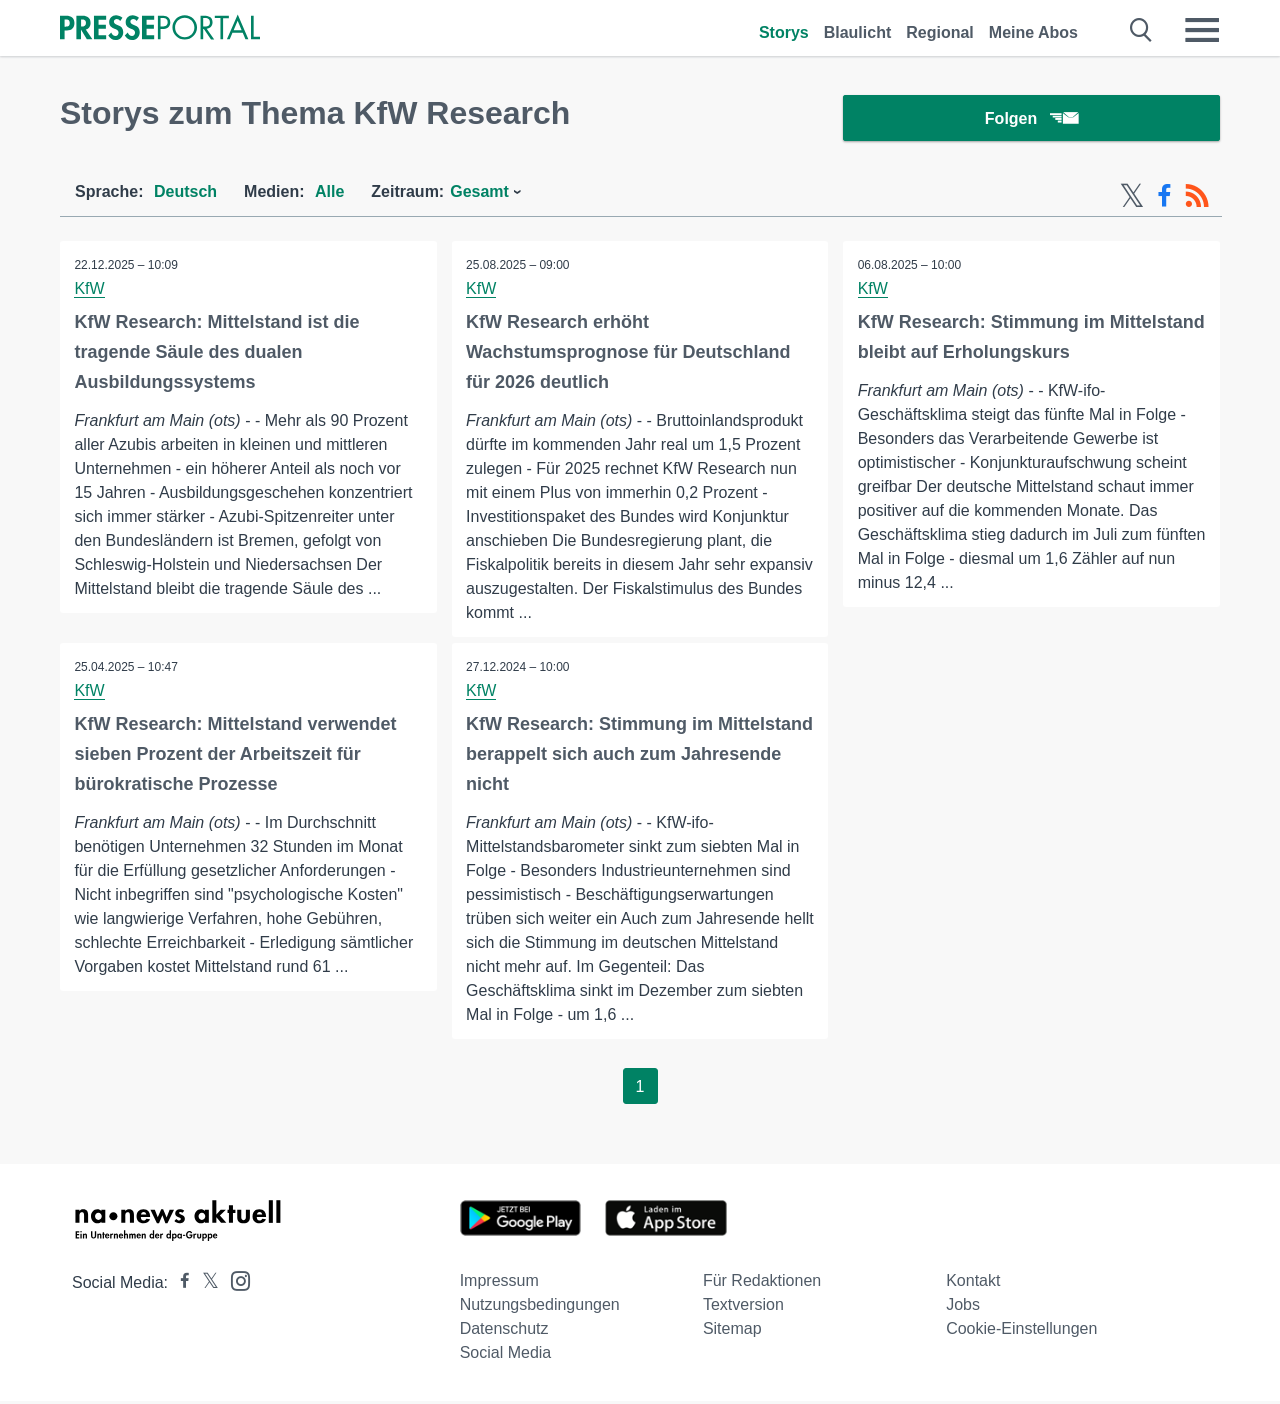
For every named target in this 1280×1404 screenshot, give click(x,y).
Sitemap (732, 1331)
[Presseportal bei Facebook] (179, 1285)
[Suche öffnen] (1141, 30)
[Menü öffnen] (1202, 30)
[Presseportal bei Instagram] (234, 1282)
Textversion (743, 1307)
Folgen (1031, 119)
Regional (940, 32)
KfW (90, 290)
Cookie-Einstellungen (1021, 1331)
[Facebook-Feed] (1164, 198)
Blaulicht (858, 32)
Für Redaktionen (762, 1283)
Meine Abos (1033, 32)
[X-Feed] (1132, 198)
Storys (784, 32)
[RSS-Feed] (1197, 198)
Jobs (963, 1307)
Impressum (499, 1283)
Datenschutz (504, 1331)
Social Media (506, 1355)
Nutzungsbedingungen (540, 1307)
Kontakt (973, 1283)
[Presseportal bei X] (204, 1285)
